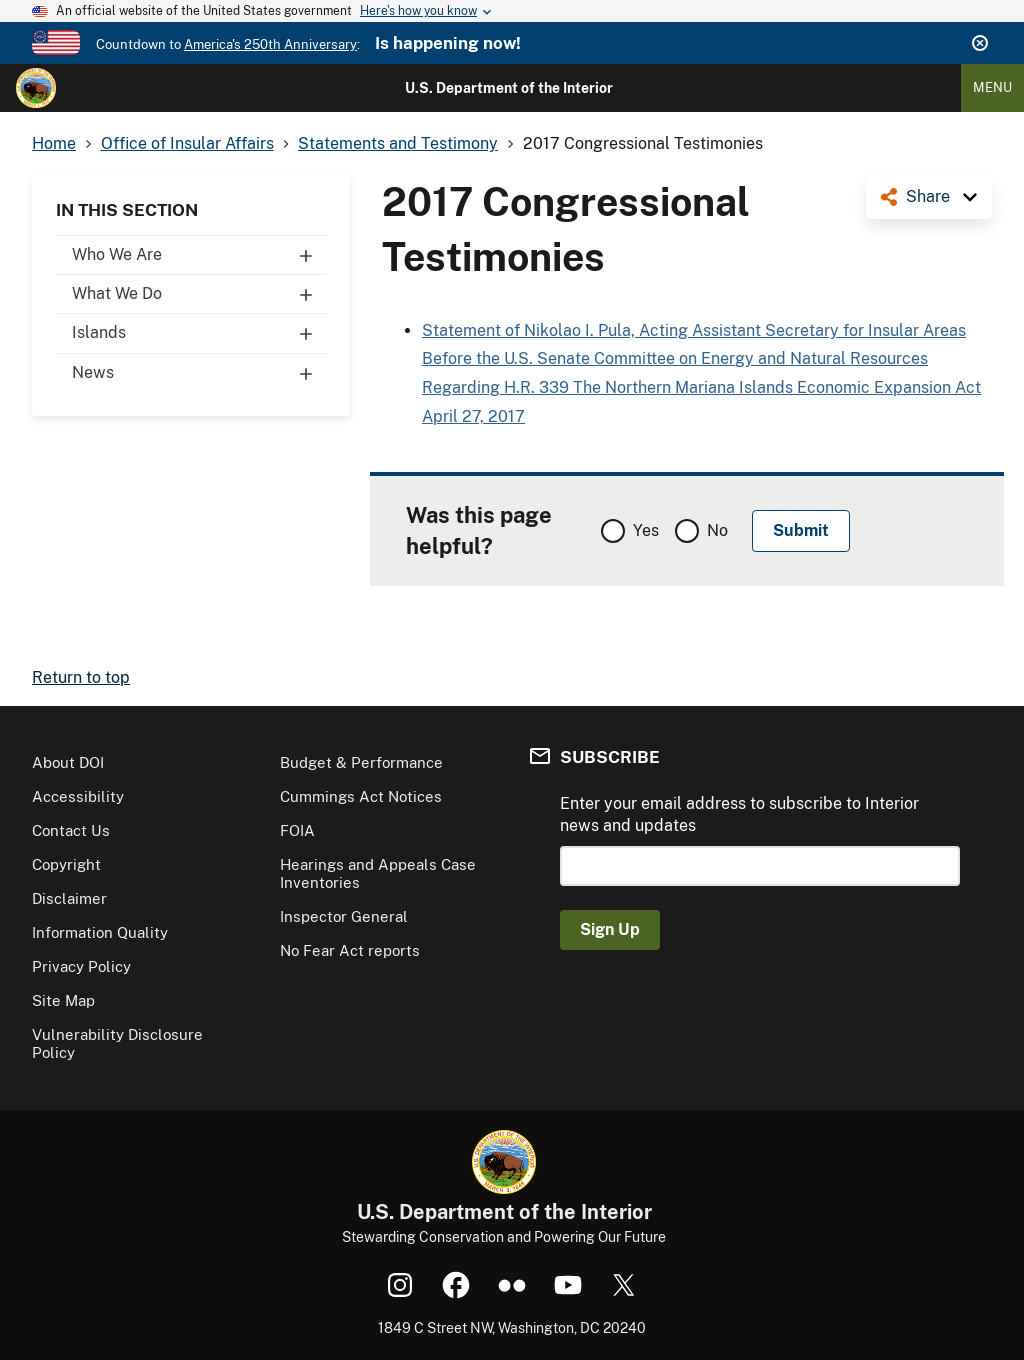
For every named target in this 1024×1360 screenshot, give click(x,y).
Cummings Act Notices (361, 796)
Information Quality (100, 932)
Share (928, 196)
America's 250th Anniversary (270, 44)
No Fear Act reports (350, 950)
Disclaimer (69, 898)
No (717, 530)
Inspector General (344, 916)
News (199, 373)
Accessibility (78, 796)
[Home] (36, 88)
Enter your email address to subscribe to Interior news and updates (739, 814)
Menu (992, 87)
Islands (199, 333)
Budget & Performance (361, 762)
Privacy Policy (81, 966)
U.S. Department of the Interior (509, 88)
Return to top (81, 677)
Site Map (63, 1000)
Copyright (66, 864)
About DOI (68, 762)
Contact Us (71, 830)
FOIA (297, 830)
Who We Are (199, 255)
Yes (646, 530)
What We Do (199, 294)
